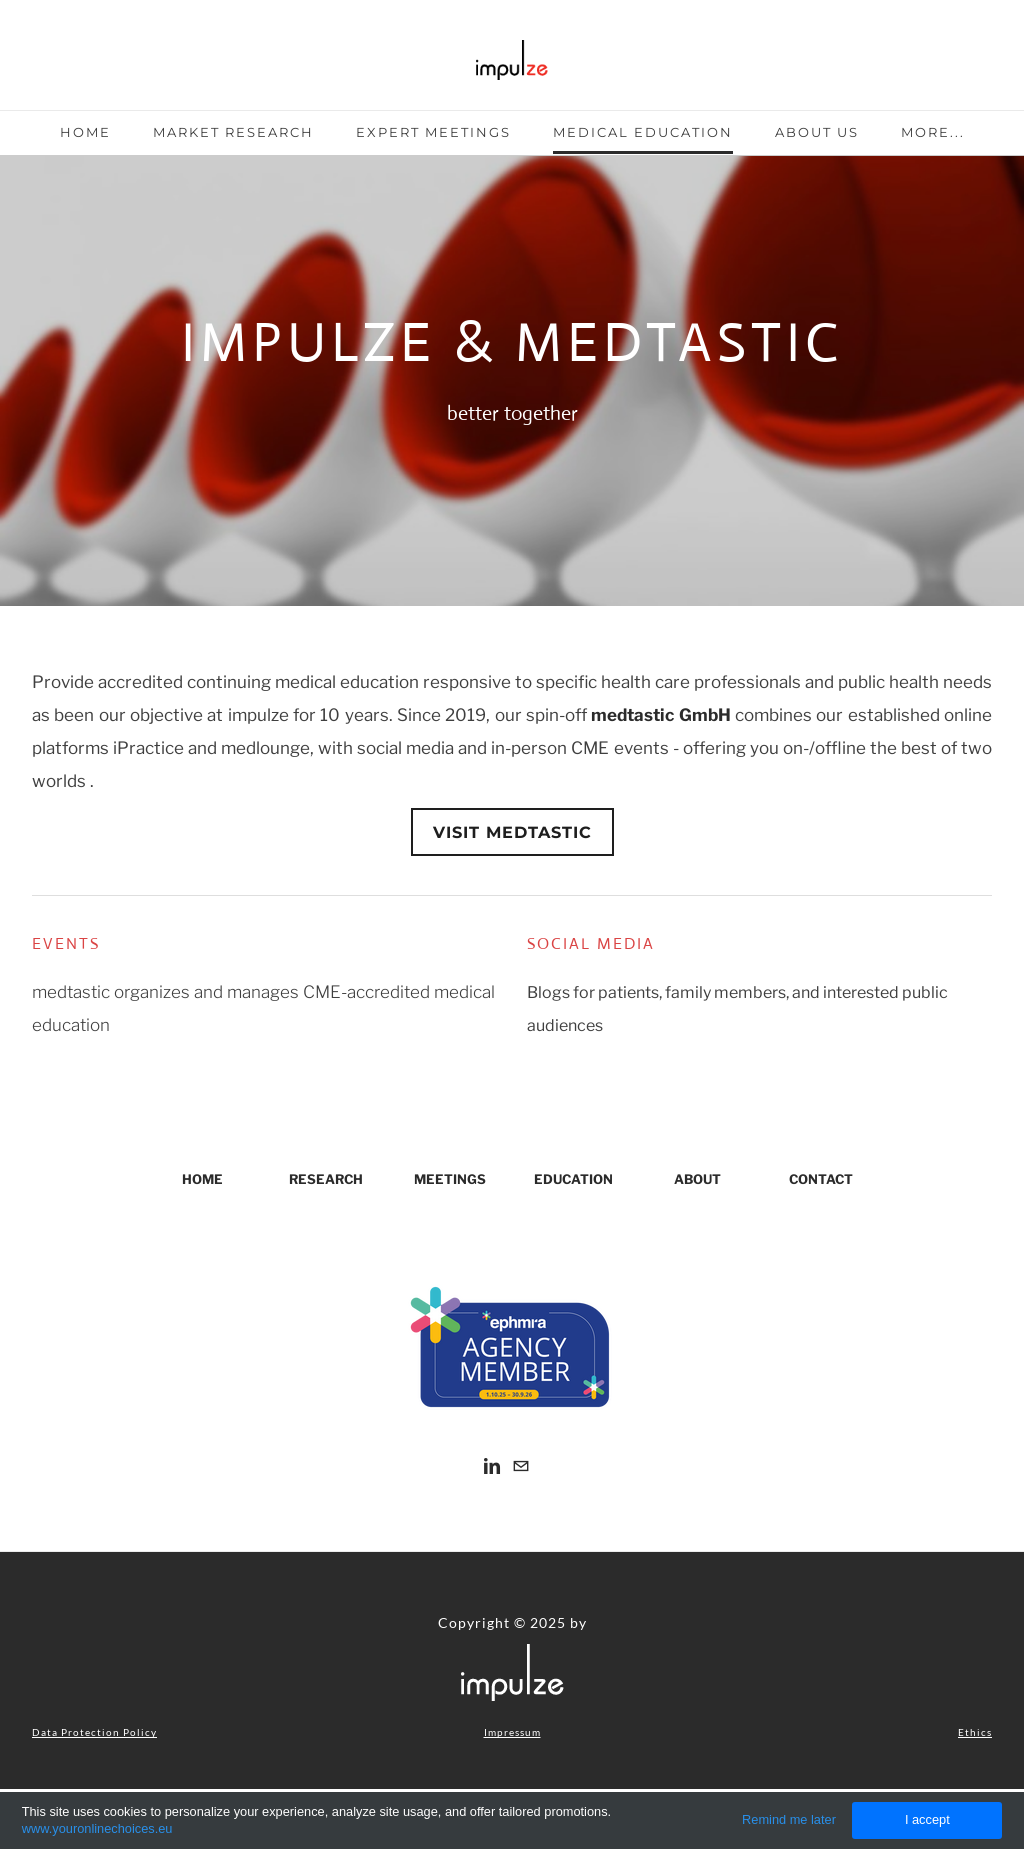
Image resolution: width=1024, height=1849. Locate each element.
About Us (817, 132)
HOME (202, 1179)
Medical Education (643, 132)
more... (933, 132)
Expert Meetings (433, 132)
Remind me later (789, 1819)
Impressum (512, 1732)
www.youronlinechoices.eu (97, 1828)
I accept (927, 1819)
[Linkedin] (492, 1465)
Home (85, 132)
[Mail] (521, 1465)
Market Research (233, 132)
